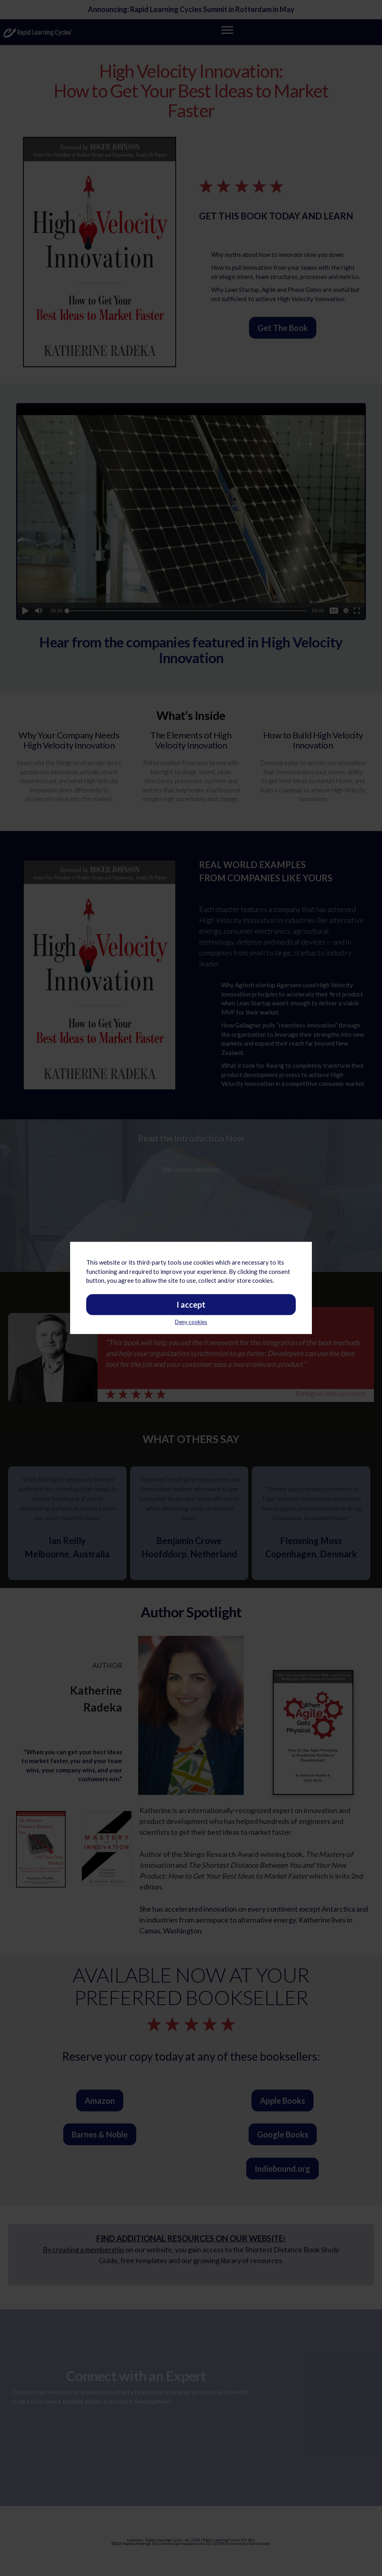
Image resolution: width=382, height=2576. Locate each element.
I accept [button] (191, 1209)
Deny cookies (191, 1226)
